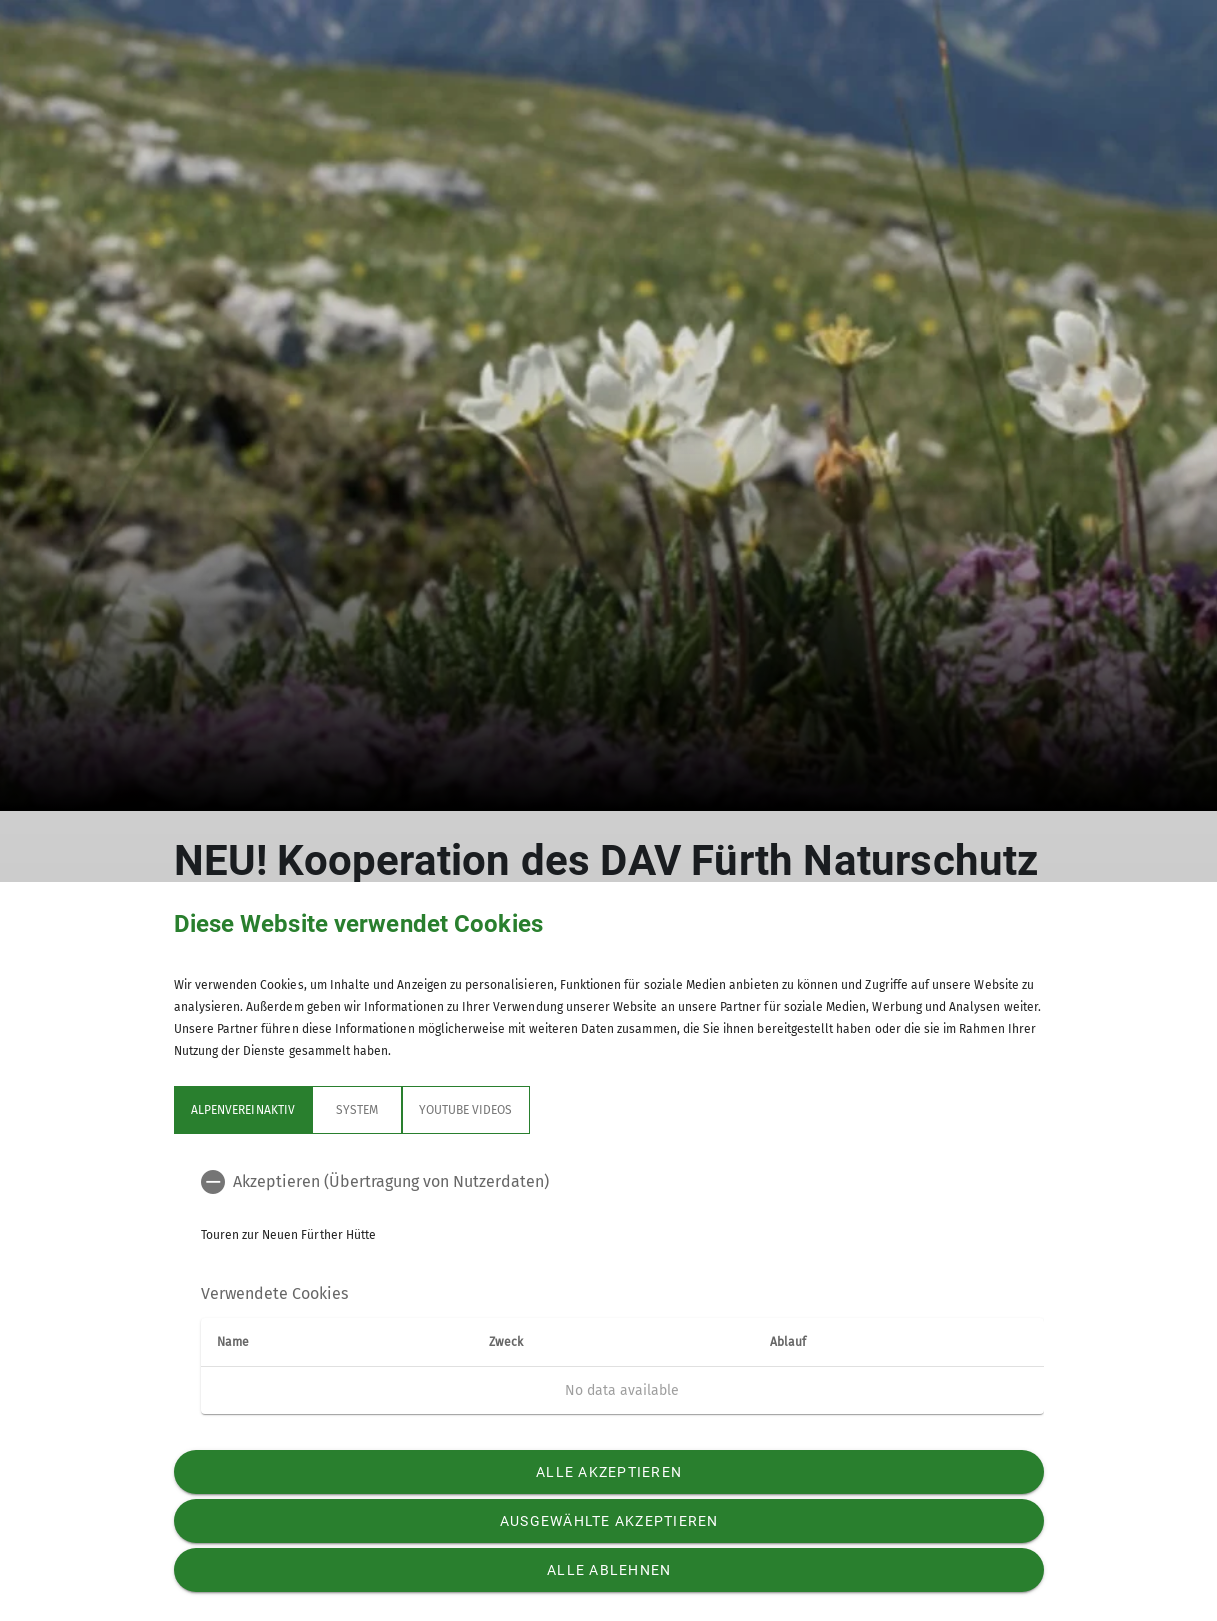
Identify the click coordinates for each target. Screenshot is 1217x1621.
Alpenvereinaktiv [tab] (243, 1110)
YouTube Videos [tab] (465, 1110)
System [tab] (356, 1110)
